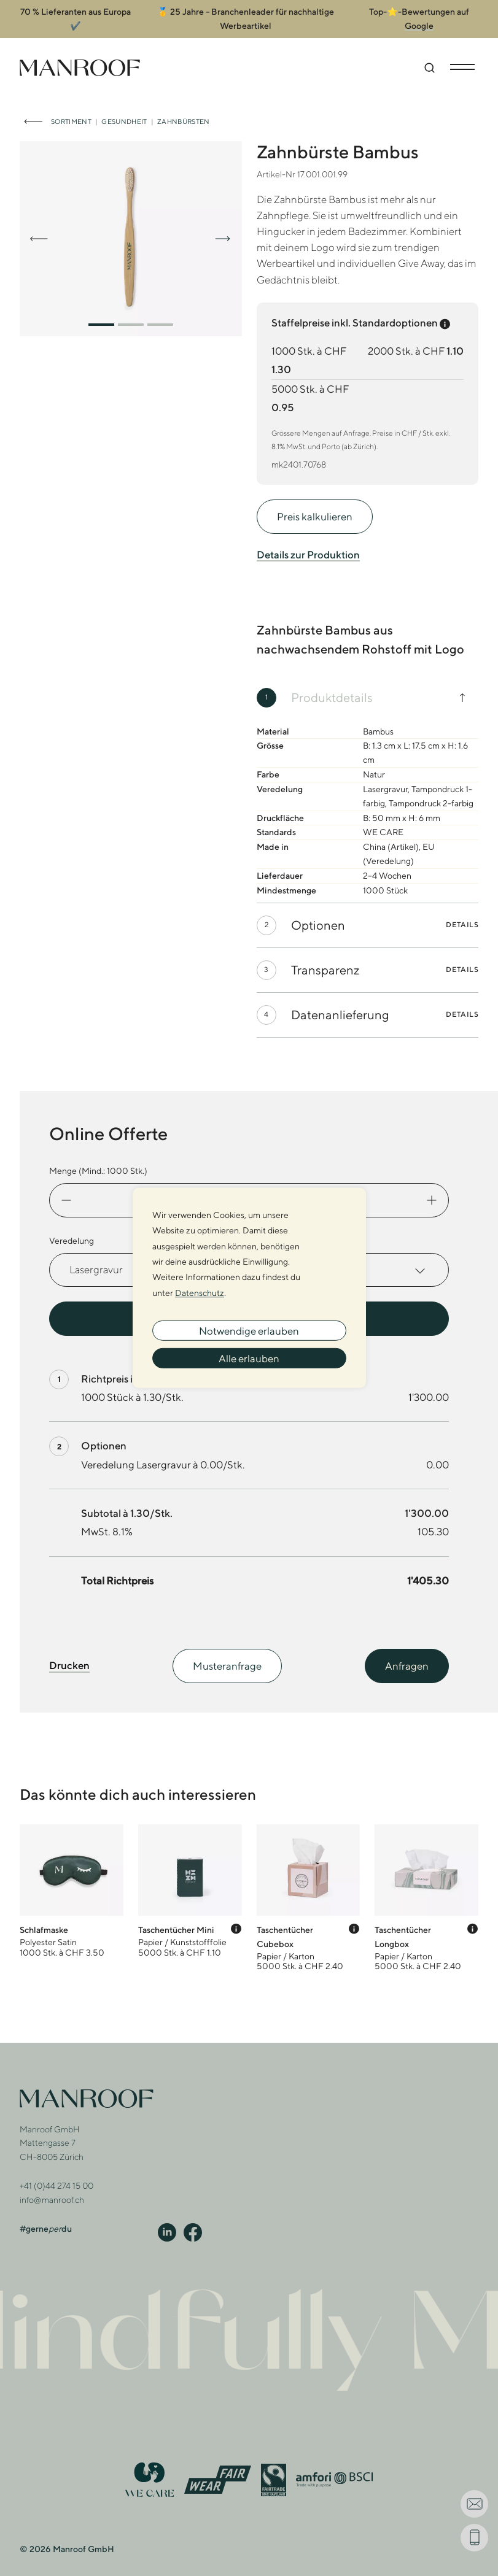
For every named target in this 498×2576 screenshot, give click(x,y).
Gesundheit (124, 112)
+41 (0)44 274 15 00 (56, 2177)
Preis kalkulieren (314, 507)
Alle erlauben (249, 1358)
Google (419, 17)
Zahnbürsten (183, 112)
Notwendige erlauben (249, 1330)
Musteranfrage (227, 1657)
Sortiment (71, 112)
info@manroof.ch (52, 2191)
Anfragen (407, 1657)
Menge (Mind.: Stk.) (98, 1162)
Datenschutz (199, 1292)
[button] (101, 315)
